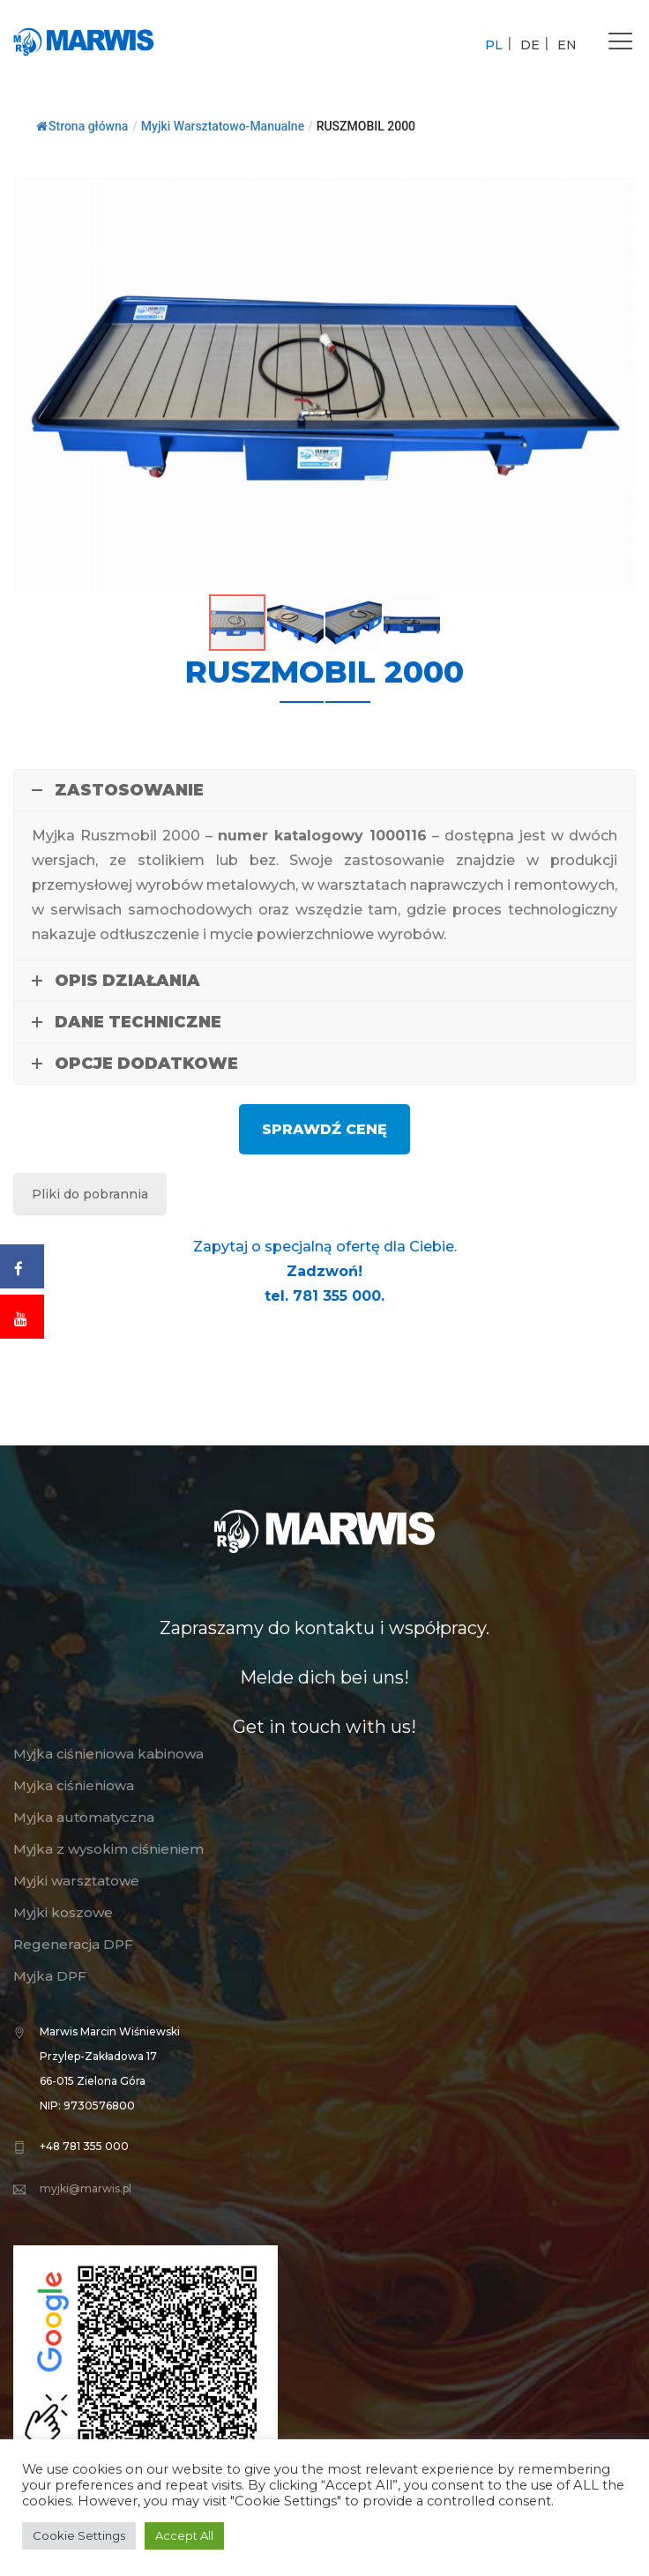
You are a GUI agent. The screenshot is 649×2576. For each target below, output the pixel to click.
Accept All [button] (184, 2535)
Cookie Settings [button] (79, 2535)
